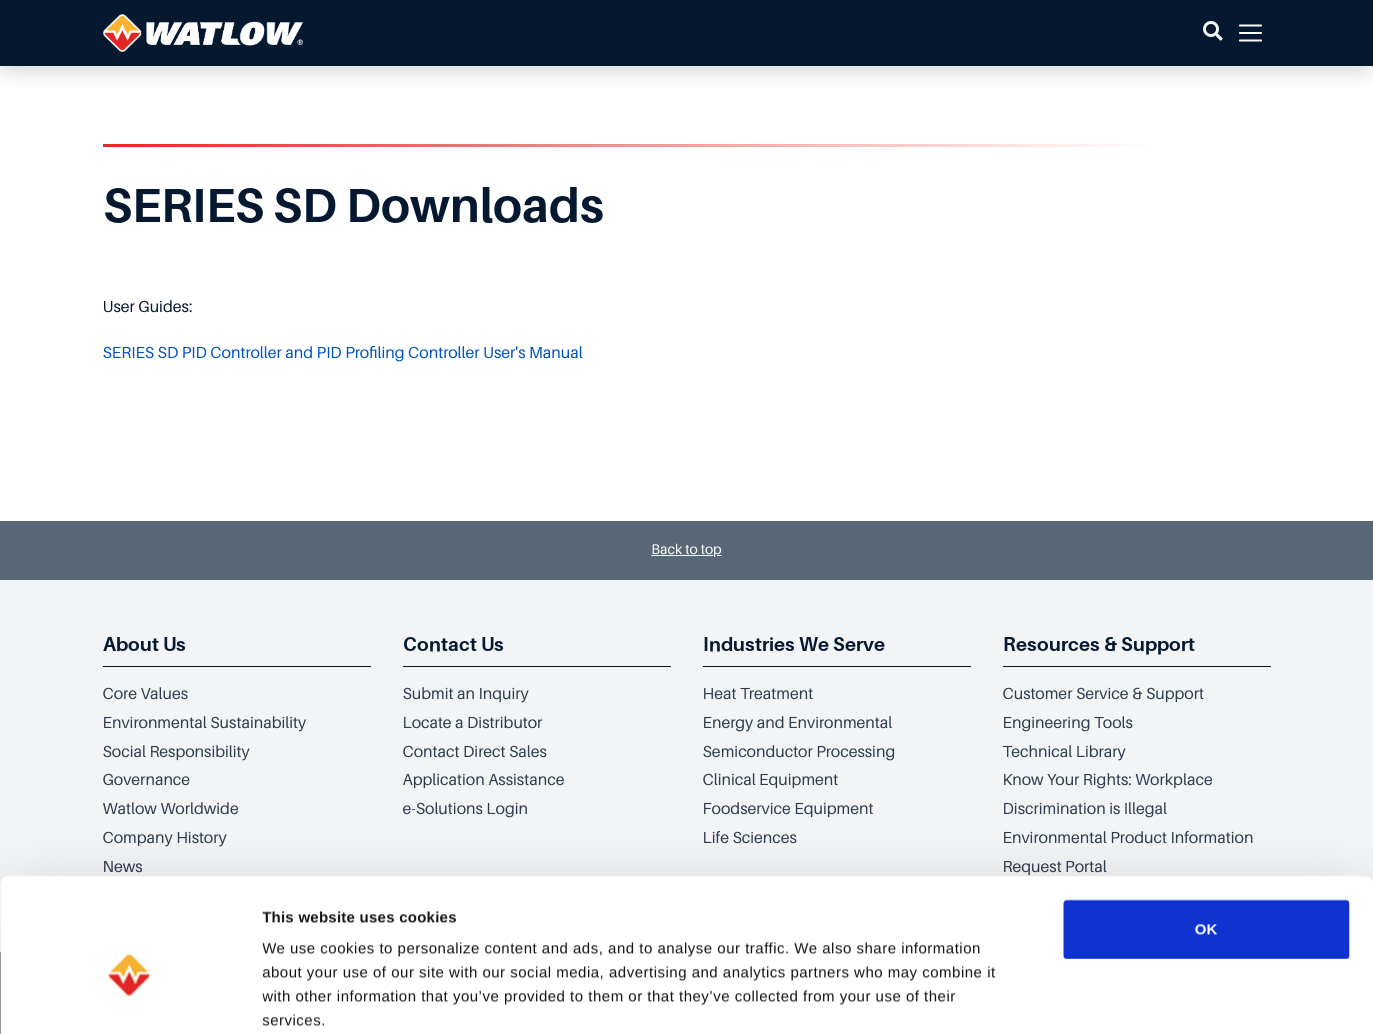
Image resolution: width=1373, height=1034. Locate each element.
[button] (1212, 33)
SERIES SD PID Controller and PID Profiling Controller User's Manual (343, 353)
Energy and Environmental (798, 723)
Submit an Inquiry (466, 694)
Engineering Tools (1068, 723)
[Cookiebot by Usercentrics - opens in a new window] (129, 995)
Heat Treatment (758, 694)
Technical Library (1064, 752)
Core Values (146, 694)
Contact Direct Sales (475, 752)
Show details (1049, 994)
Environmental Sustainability (205, 723)
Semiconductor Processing (799, 752)
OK (1206, 821)
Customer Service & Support (1104, 694)
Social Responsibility (176, 752)
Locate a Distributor (473, 723)
